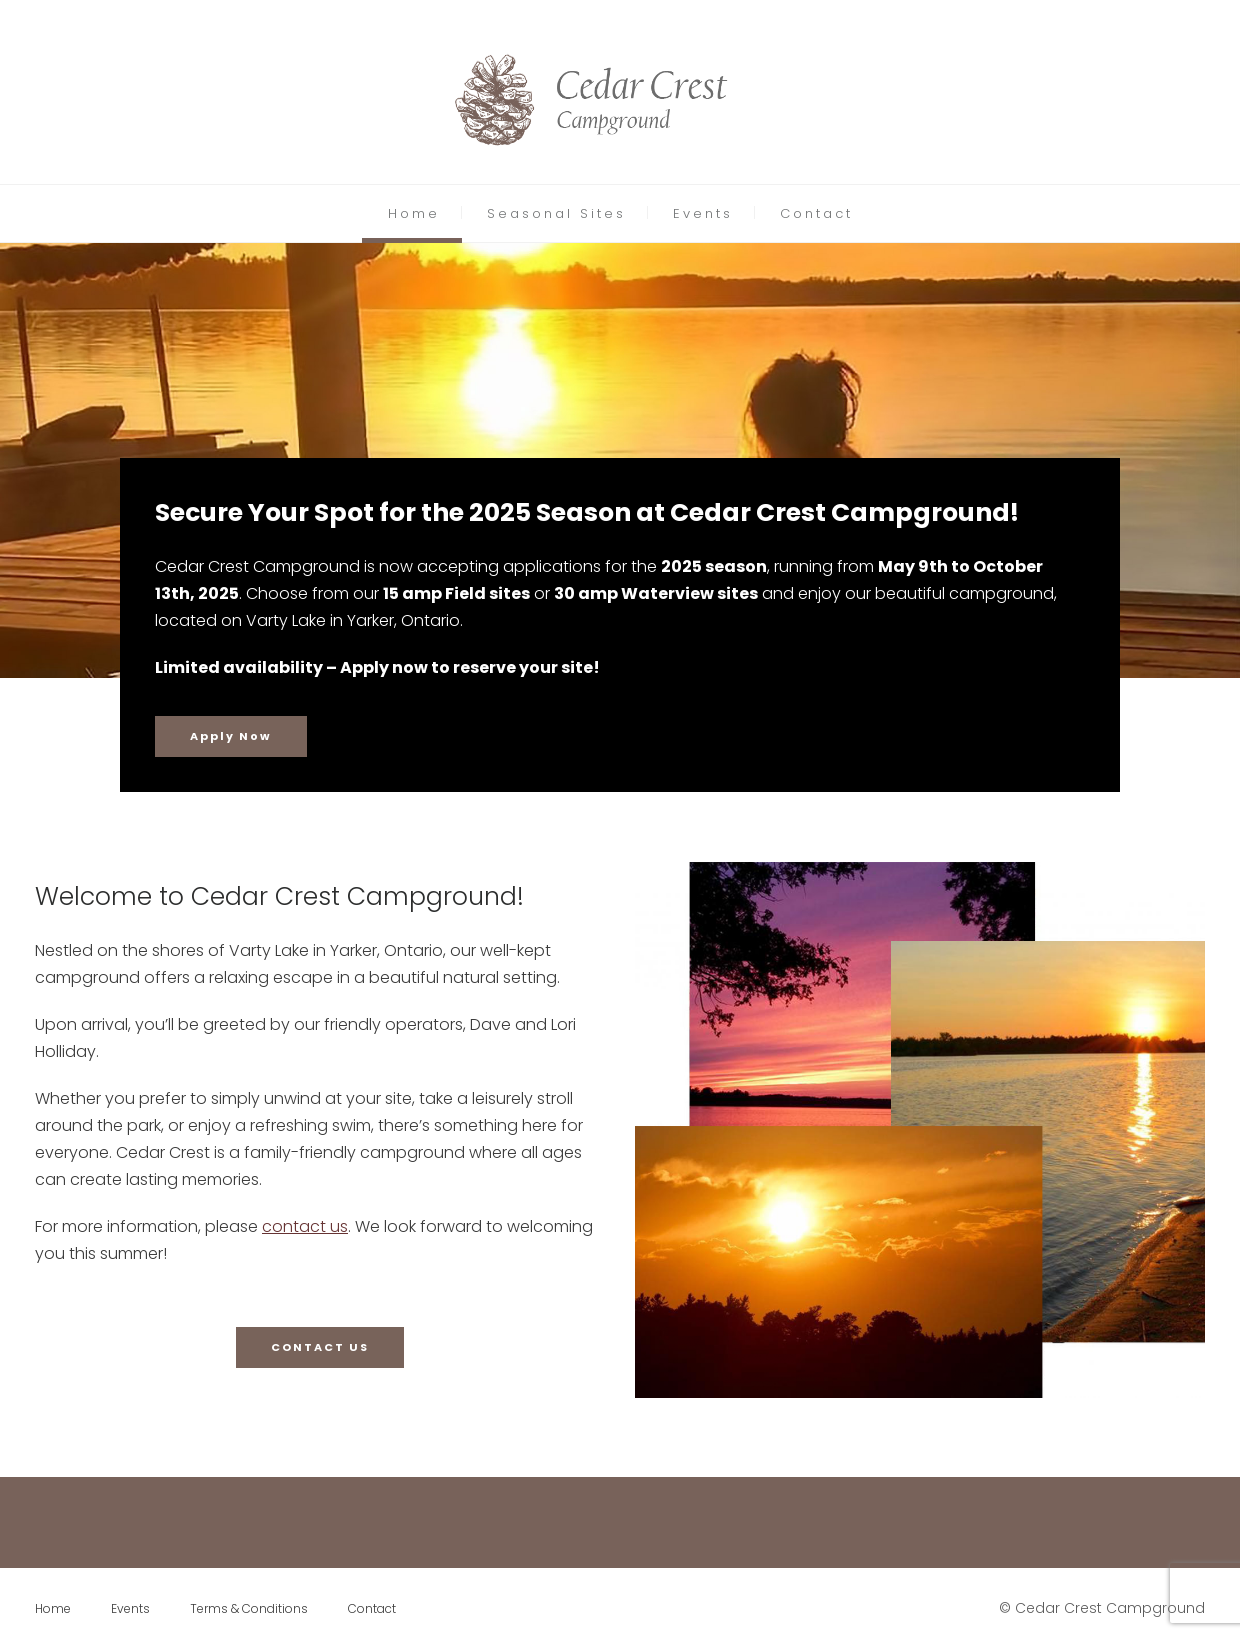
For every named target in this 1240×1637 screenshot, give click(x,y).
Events (703, 213)
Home (414, 213)
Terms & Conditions (249, 1608)
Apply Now (231, 736)
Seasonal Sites (556, 213)
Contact (816, 213)
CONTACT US (320, 1347)
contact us (305, 1226)
